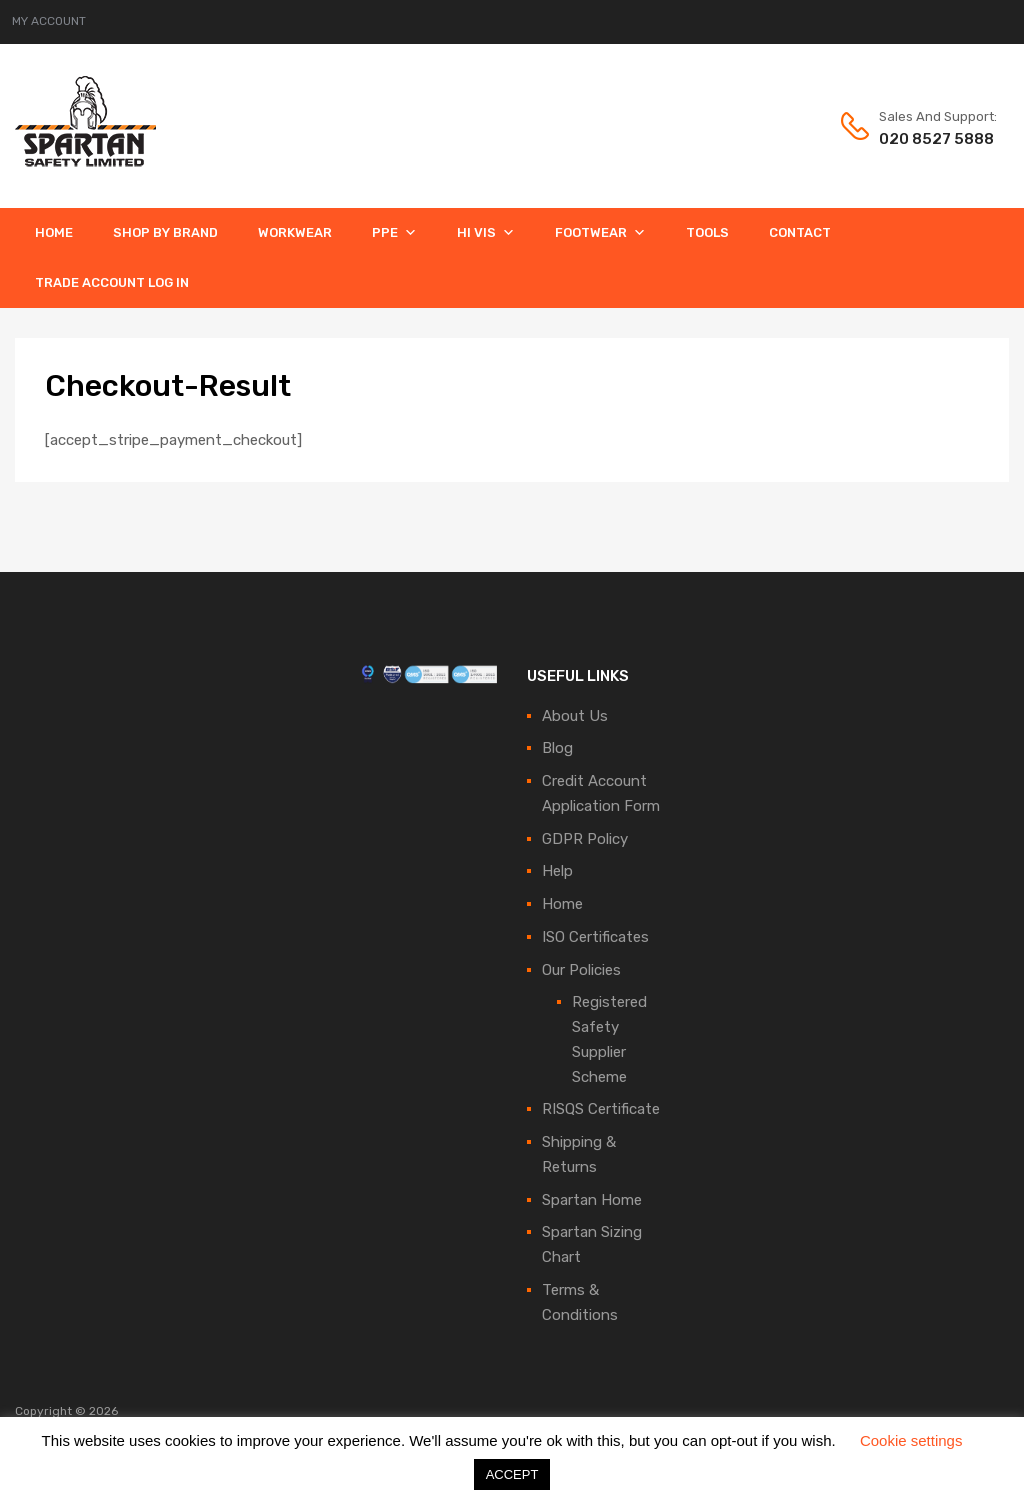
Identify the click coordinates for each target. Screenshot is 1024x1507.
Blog (557, 748)
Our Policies (581, 970)
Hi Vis (486, 232)
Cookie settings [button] (911, 1440)
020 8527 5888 (928, 139)
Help (557, 871)
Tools (707, 232)
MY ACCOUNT (49, 21)
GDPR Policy (585, 839)
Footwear (600, 232)
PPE (394, 232)
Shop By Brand (165, 232)
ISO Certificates (595, 937)
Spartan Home (592, 1200)
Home (54, 232)
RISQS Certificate (601, 1109)
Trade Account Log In (112, 282)
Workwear (295, 232)
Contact (800, 232)
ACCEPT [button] (512, 1474)
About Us (575, 716)
